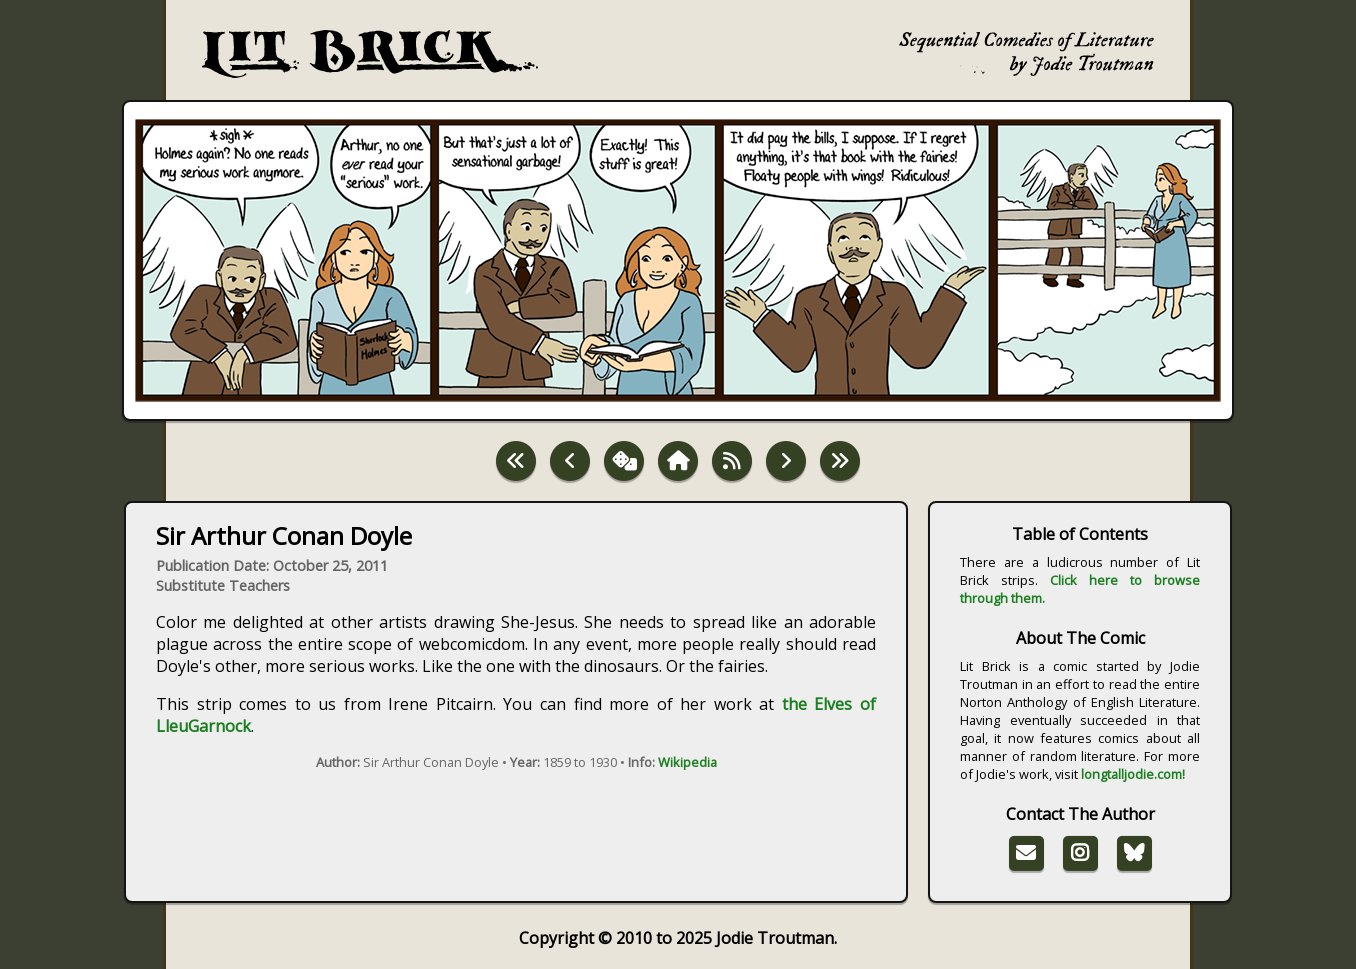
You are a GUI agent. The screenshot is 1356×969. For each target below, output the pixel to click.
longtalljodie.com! (1133, 774)
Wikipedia (687, 762)
